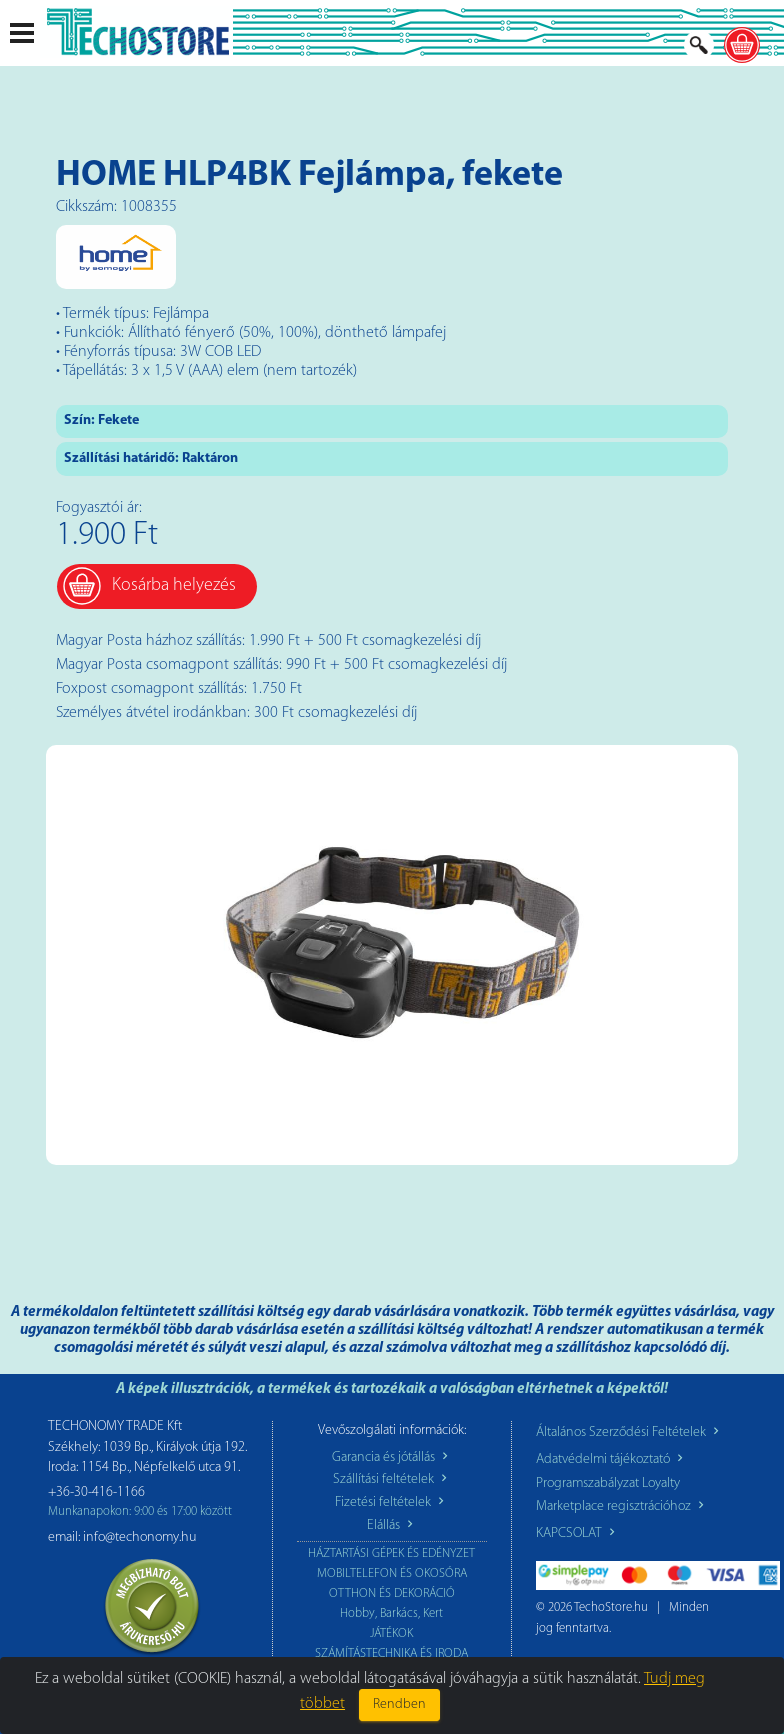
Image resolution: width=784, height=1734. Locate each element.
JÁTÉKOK (391, 1633)
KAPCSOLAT (577, 1533)
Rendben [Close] (399, 1704)
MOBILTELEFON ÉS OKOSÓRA (392, 1573)
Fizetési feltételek (391, 1502)
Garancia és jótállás (392, 1457)
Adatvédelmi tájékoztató (611, 1459)
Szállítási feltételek (392, 1479)
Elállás (392, 1525)
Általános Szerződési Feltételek (629, 1432)
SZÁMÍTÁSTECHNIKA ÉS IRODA (391, 1653)
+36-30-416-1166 (96, 1492)
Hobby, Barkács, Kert (391, 1613)
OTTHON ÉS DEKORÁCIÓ (392, 1593)
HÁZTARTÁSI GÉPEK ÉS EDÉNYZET (391, 1553)
